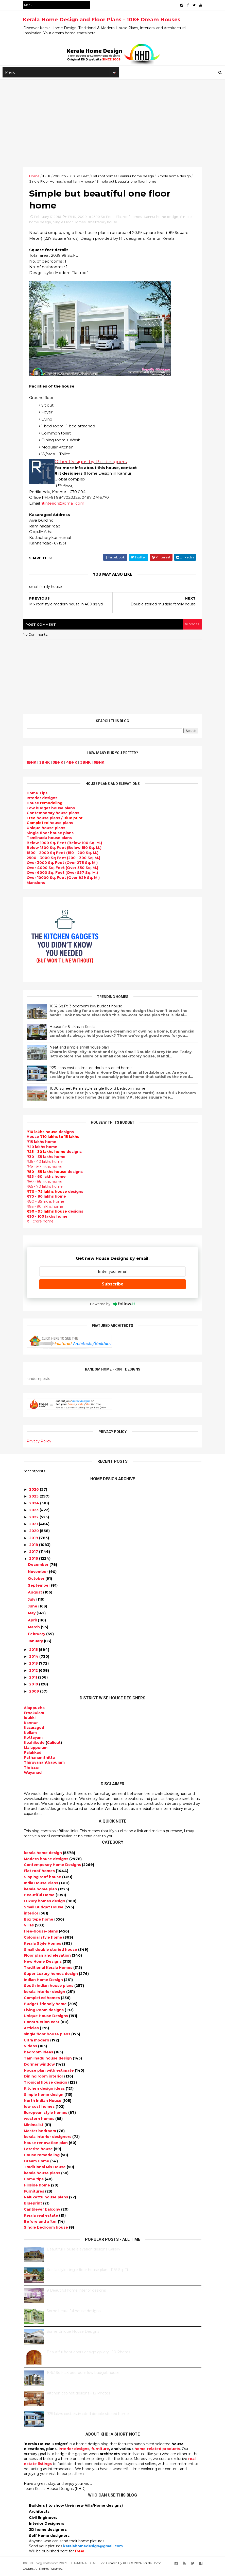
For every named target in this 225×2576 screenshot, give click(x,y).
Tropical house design (46, 2083)
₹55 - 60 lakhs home (47, 1177)
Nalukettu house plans (46, 2198)
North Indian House (43, 2101)
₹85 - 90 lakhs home (46, 1207)
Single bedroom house (46, 2228)
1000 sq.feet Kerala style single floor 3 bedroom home (98, 1089)
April (32, 1621)
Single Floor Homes (46, 182)
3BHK (59, 763)
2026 (34, 1490)
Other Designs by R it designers (92, 462)
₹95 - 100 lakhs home (48, 1217)
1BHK (47, 176)
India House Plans (41, 1883)
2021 (33, 1525)
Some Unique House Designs (73, 2332)
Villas (29, 1926)
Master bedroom (40, 2131)
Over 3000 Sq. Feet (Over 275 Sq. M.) (63, 863)
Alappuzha (34, 1708)
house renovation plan (46, 2144)
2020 (34, 1531)
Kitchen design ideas (45, 2089)
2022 (34, 1518)
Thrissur (32, 1768)
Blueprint (33, 2204)
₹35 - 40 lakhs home (46, 1162)
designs (43, 799)
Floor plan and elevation (48, 1956)
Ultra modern (37, 2041)
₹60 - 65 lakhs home (45, 1182)
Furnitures (34, 2192)
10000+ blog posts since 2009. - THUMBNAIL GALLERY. (65, 2564)
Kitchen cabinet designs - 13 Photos (78, 2394)
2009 (34, 1692)
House (45, 804)
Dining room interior (44, 2077)
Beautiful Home (40, 1896)
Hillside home (37, 2186)
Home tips (34, 2180)
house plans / (56, 819)
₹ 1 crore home (41, 1222)
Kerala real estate (41, 2216)
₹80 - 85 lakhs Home (46, 1202)
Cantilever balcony (42, 2210)
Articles (32, 2029)
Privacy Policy (40, 1442)
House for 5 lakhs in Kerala (73, 1027)
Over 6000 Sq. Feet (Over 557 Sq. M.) (63, 874)
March (34, 1627)
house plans (51, 824)
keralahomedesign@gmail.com (93, 2547)
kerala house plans (42, 2174)
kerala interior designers (48, 2137)
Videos (31, 2047)
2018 (33, 1545)
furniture (100, 2450)
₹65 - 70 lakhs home (46, 1187)
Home (35, 176)
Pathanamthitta (39, 1758)
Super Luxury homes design (51, 1974)
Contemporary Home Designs (53, 1865)
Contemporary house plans (54, 814)
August (35, 1593)
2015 (33, 1650)
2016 (33, 1559)
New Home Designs (43, 1962)
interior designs (74, 2450)
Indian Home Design (44, 1980)
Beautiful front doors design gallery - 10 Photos (88, 2352)
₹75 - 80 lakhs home (47, 1197)
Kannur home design (138, 176)
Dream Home (37, 2162)
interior (31, 1914)
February (36, 1635)
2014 (33, 1657)
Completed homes (42, 1999)
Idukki (30, 1718)
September (39, 1586)
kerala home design (43, 1853)
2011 (33, 1678)
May (32, 1614)
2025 (34, 1497)
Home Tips (38, 794)
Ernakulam (34, 1713)
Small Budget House (44, 1908)
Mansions (37, 883)
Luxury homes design (45, 1902)
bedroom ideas (39, 2053)
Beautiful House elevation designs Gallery (83, 2250)
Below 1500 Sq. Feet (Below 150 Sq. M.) (65, 849)
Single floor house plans (51, 834)
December (38, 1565)
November (38, 1572)
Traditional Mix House (45, 2168)
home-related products (157, 2450)
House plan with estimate (49, 2071)
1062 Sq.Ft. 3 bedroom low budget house (86, 1007)
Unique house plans (47, 829)
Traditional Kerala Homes (48, 1968)
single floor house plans (47, 2035)
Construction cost (42, 2023)
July (31, 1600)
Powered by (112, 1305)
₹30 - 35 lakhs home (47, 1157)
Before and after (41, 2222)
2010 (33, 1685)
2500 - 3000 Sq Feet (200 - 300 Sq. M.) (64, 859)
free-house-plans (41, 1932)
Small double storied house (51, 1950)
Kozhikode (34, 1743)
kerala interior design (45, 1992)
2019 (33, 1538)
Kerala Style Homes (43, 1944)
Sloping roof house (43, 1878)
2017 (33, 1552)
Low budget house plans (52, 809)
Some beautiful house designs (73, 2311)
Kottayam (33, 1738)
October (36, 1579)
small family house (80, 182)
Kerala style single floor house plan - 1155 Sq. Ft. (88, 2270)
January (35, 1641)
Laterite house (39, 2149)
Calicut (54, 1743)
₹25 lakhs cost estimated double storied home (91, 1069)
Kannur (31, 1723)
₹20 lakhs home (43, 1148)
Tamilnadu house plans (50, 838)
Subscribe (113, 1285)
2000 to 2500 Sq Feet (72, 176)
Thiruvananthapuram (44, 1763)
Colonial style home (43, 1938)
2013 (33, 1664)
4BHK (72, 763)
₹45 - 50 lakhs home (45, 1167)
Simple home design (175, 176)
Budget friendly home (46, 2004)
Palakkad (32, 1753)
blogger (191, 625)
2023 (34, 1511)
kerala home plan (41, 1890)
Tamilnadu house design (48, 2059)
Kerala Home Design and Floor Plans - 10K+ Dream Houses (102, 20)
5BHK (86, 763)
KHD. (128, 2564)
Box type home (39, 1920)
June (32, 1607)
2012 (33, 1671)
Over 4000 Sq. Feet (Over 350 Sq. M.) (63, 868)
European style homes (46, 2113)
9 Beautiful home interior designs (76, 2291)
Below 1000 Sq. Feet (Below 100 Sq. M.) (65, 844)
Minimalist (34, 2125)
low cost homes (40, 2107)
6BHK (100, 763)
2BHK (45, 763)
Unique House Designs (46, 2017)
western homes (39, 2119)
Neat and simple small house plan (80, 1048)
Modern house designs (46, 1859)
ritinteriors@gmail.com (63, 504)
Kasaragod (34, 1728)
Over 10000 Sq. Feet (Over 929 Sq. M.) (64, 878)
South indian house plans (49, 1986)
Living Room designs (44, 2010)
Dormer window (40, 2065)
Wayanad (33, 1773)
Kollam (30, 1733)
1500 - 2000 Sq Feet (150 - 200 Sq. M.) (63, 853)
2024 (34, 1504)
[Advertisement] (112, 129)
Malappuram (35, 1748)
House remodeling (42, 2155)
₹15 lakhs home (42, 1142)
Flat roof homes (105, 176)
